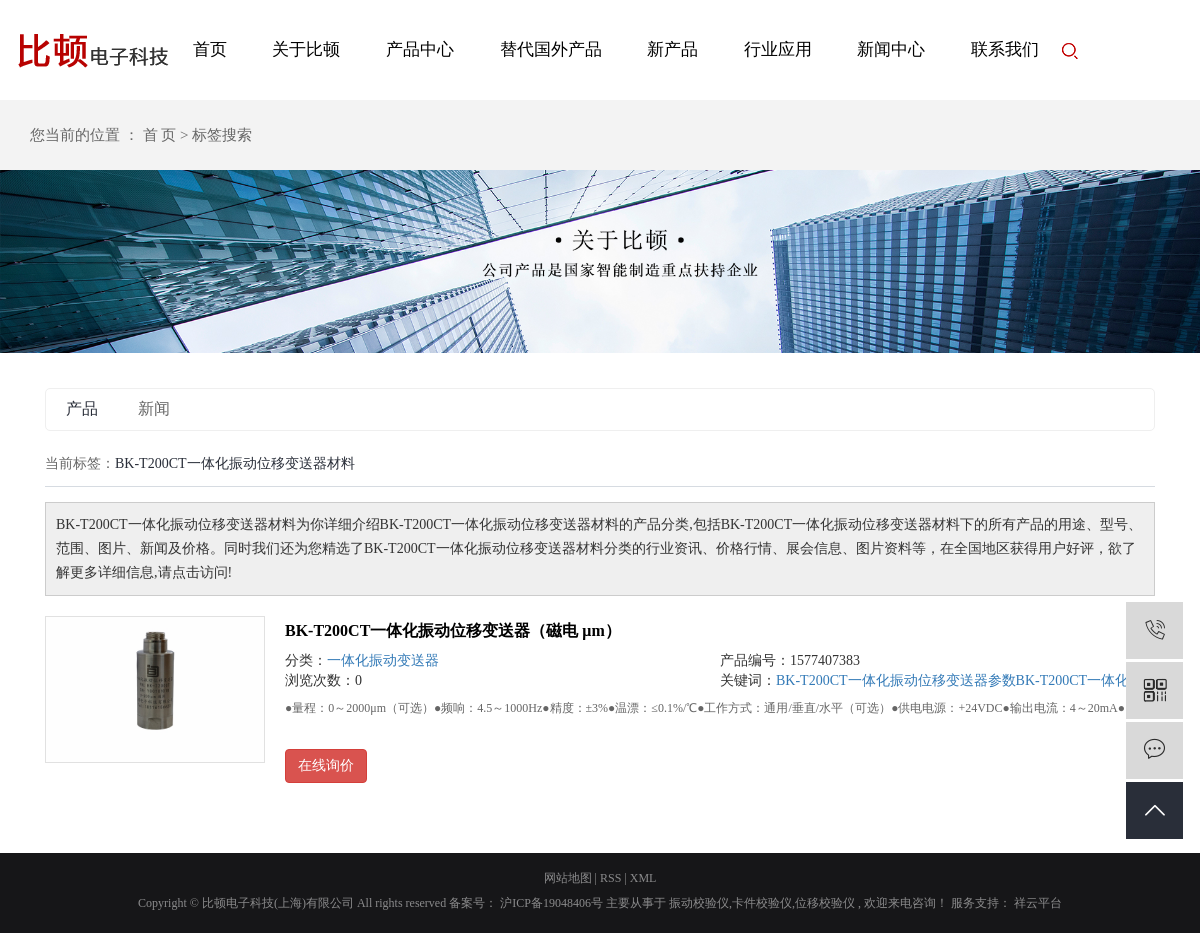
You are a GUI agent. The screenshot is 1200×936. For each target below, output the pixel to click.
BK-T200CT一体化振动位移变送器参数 (896, 680)
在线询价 (326, 765)
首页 (210, 49)
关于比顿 (306, 49)
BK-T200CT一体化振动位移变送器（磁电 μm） (453, 630)
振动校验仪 (699, 903)
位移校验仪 (825, 903)
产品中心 (420, 49)
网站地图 (568, 878)
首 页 (160, 135)
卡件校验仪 (762, 903)
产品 (82, 408)
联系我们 (1005, 49)
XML (643, 878)
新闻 (154, 408)
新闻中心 (891, 49)
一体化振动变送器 (383, 660)
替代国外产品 (551, 49)
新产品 (672, 49)
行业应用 (778, 49)
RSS (610, 878)
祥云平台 (1036, 903)
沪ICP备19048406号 (551, 903)
